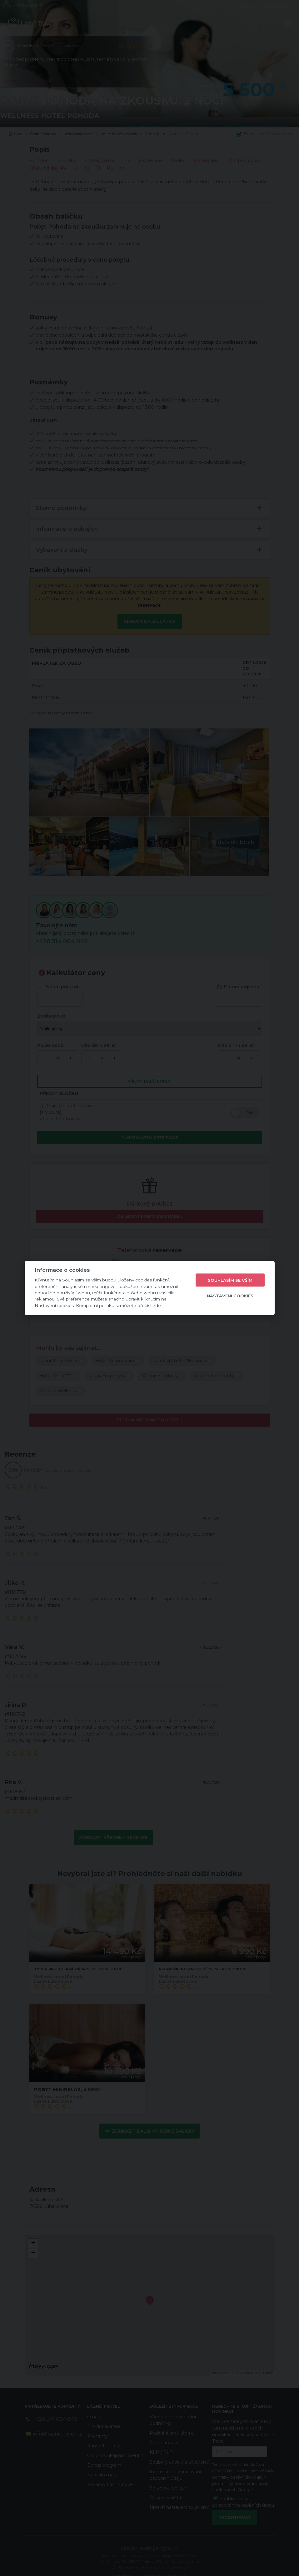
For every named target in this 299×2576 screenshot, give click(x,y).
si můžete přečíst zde (138, 1305)
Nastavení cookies (230, 1295)
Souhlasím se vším (230, 1279)
